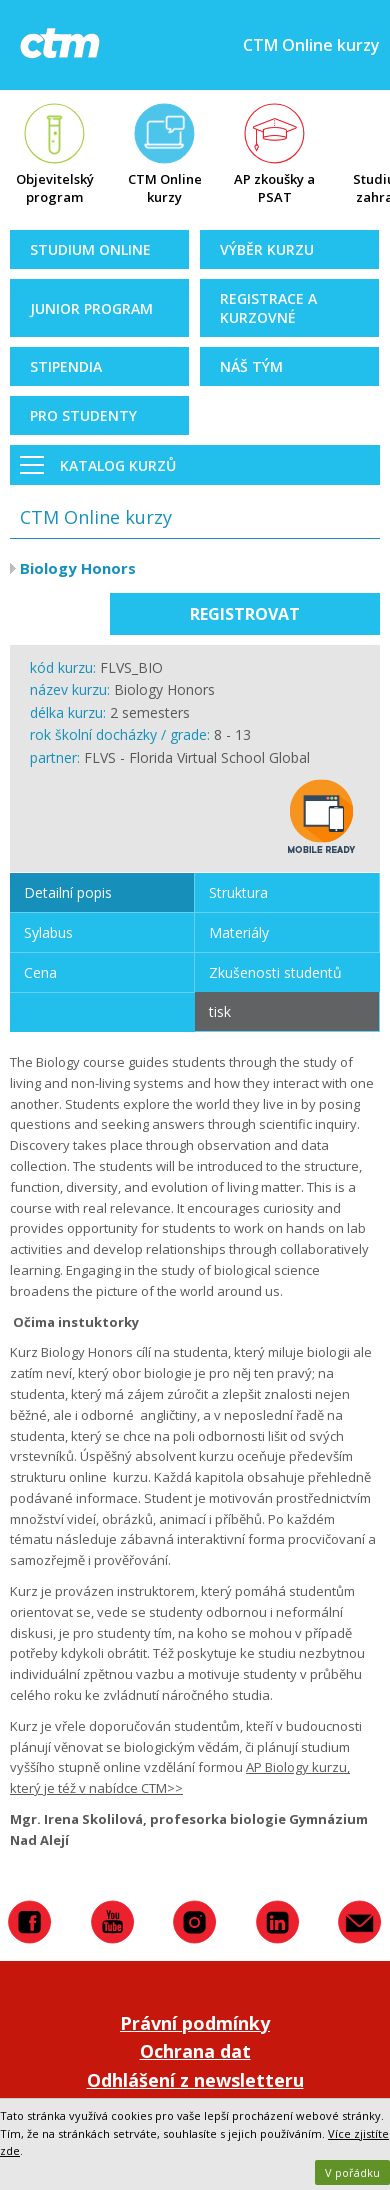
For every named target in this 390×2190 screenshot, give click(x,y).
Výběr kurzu (267, 249)
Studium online (90, 249)
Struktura (238, 892)
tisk (220, 1011)
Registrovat (245, 614)
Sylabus (48, 932)
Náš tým (251, 366)
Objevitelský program (55, 188)
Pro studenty (83, 415)
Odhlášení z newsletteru (195, 2080)
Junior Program (91, 308)
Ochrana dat (195, 2051)
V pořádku (352, 2172)
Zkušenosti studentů (275, 972)
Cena (40, 972)
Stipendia (66, 366)
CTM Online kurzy (165, 188)
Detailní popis (68, 892)
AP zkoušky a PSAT (274, 188)
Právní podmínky (195, 2023)
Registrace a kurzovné (268, 308)
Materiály (239, 932)
